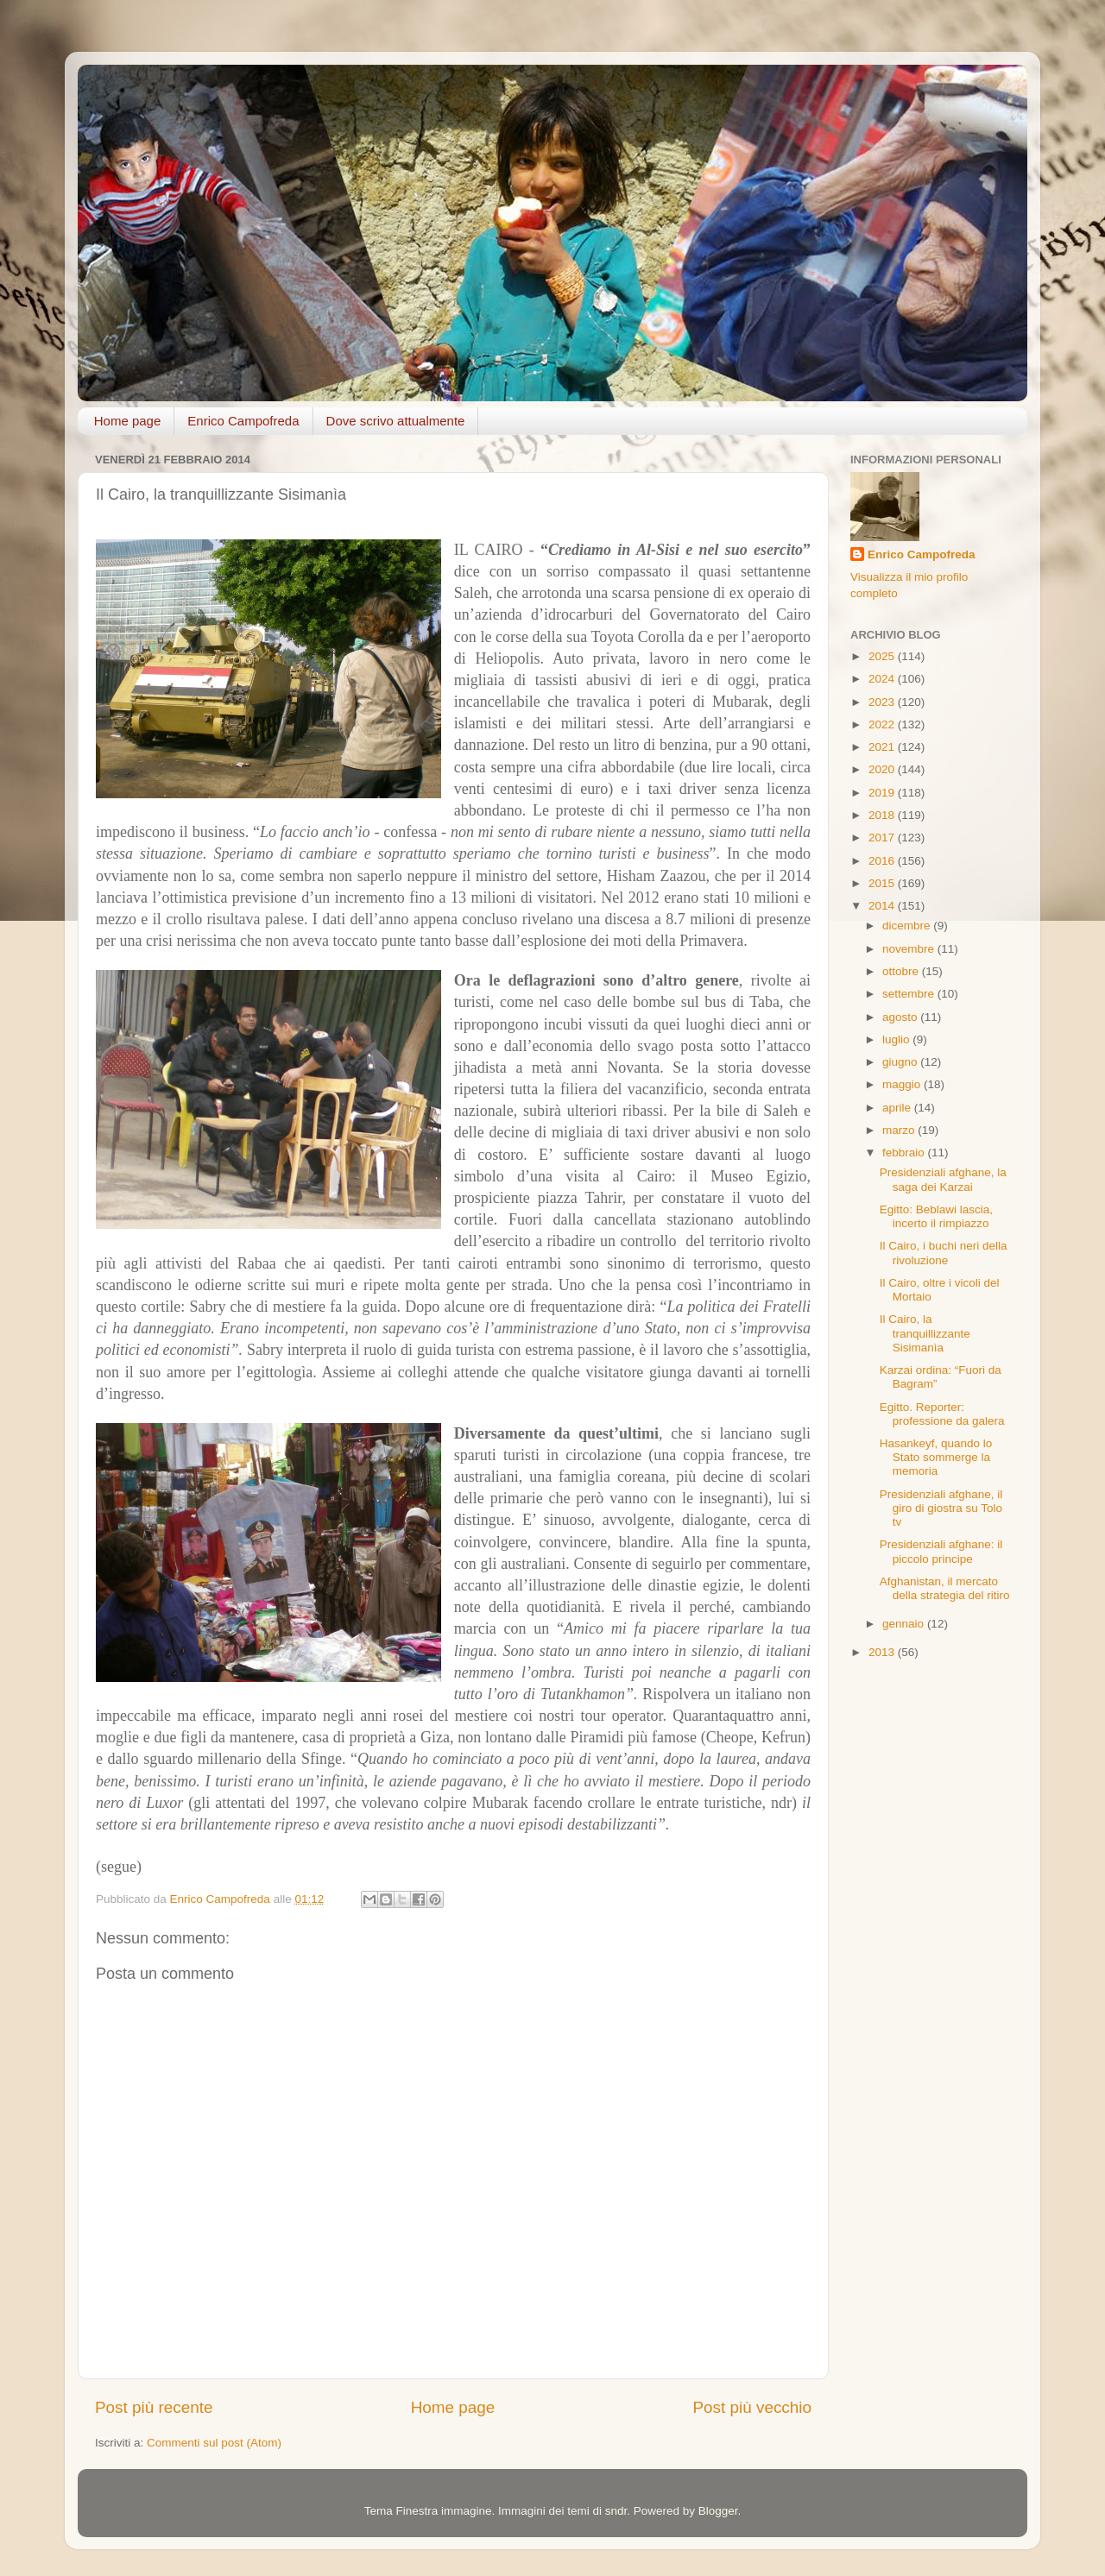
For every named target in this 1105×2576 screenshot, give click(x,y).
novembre (910, 948)
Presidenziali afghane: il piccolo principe (941, 1551)
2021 (883, 746)
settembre (910, 993)
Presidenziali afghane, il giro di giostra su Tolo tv (941, 1508)
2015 (883, 883)
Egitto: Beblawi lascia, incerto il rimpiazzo (936, 1216)
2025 (883, 656)
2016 (883, 860)
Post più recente (154, 2407)
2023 (883, 702)
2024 (883, 678)
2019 (883, 792)
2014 (883, 905)
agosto (901, 1017)
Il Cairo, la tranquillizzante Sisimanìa (925, 1333)
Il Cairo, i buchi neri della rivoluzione (943, 1252)
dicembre (907, 925)
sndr (616, 2510)
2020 (883, 769)
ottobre (902, 971)
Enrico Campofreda (243, 420)
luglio (897, 1039)
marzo (900, 1130)
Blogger (718, 2510)
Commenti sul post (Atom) (214, 2442)
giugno (901, 1061)
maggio (903, 1084)
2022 (883, 724)
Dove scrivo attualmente (395, 420)
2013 (883, 1652)
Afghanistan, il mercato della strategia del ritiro (945, 1588)
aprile (898, 1107)
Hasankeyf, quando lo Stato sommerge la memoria (936, 1457)
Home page (127, 420)
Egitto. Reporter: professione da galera (942, 1414)
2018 (883, 815)
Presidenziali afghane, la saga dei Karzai (943, 1179)
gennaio (904, 1623)
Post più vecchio (751, 2407)
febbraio (905, 1152)
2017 (883, 837)
